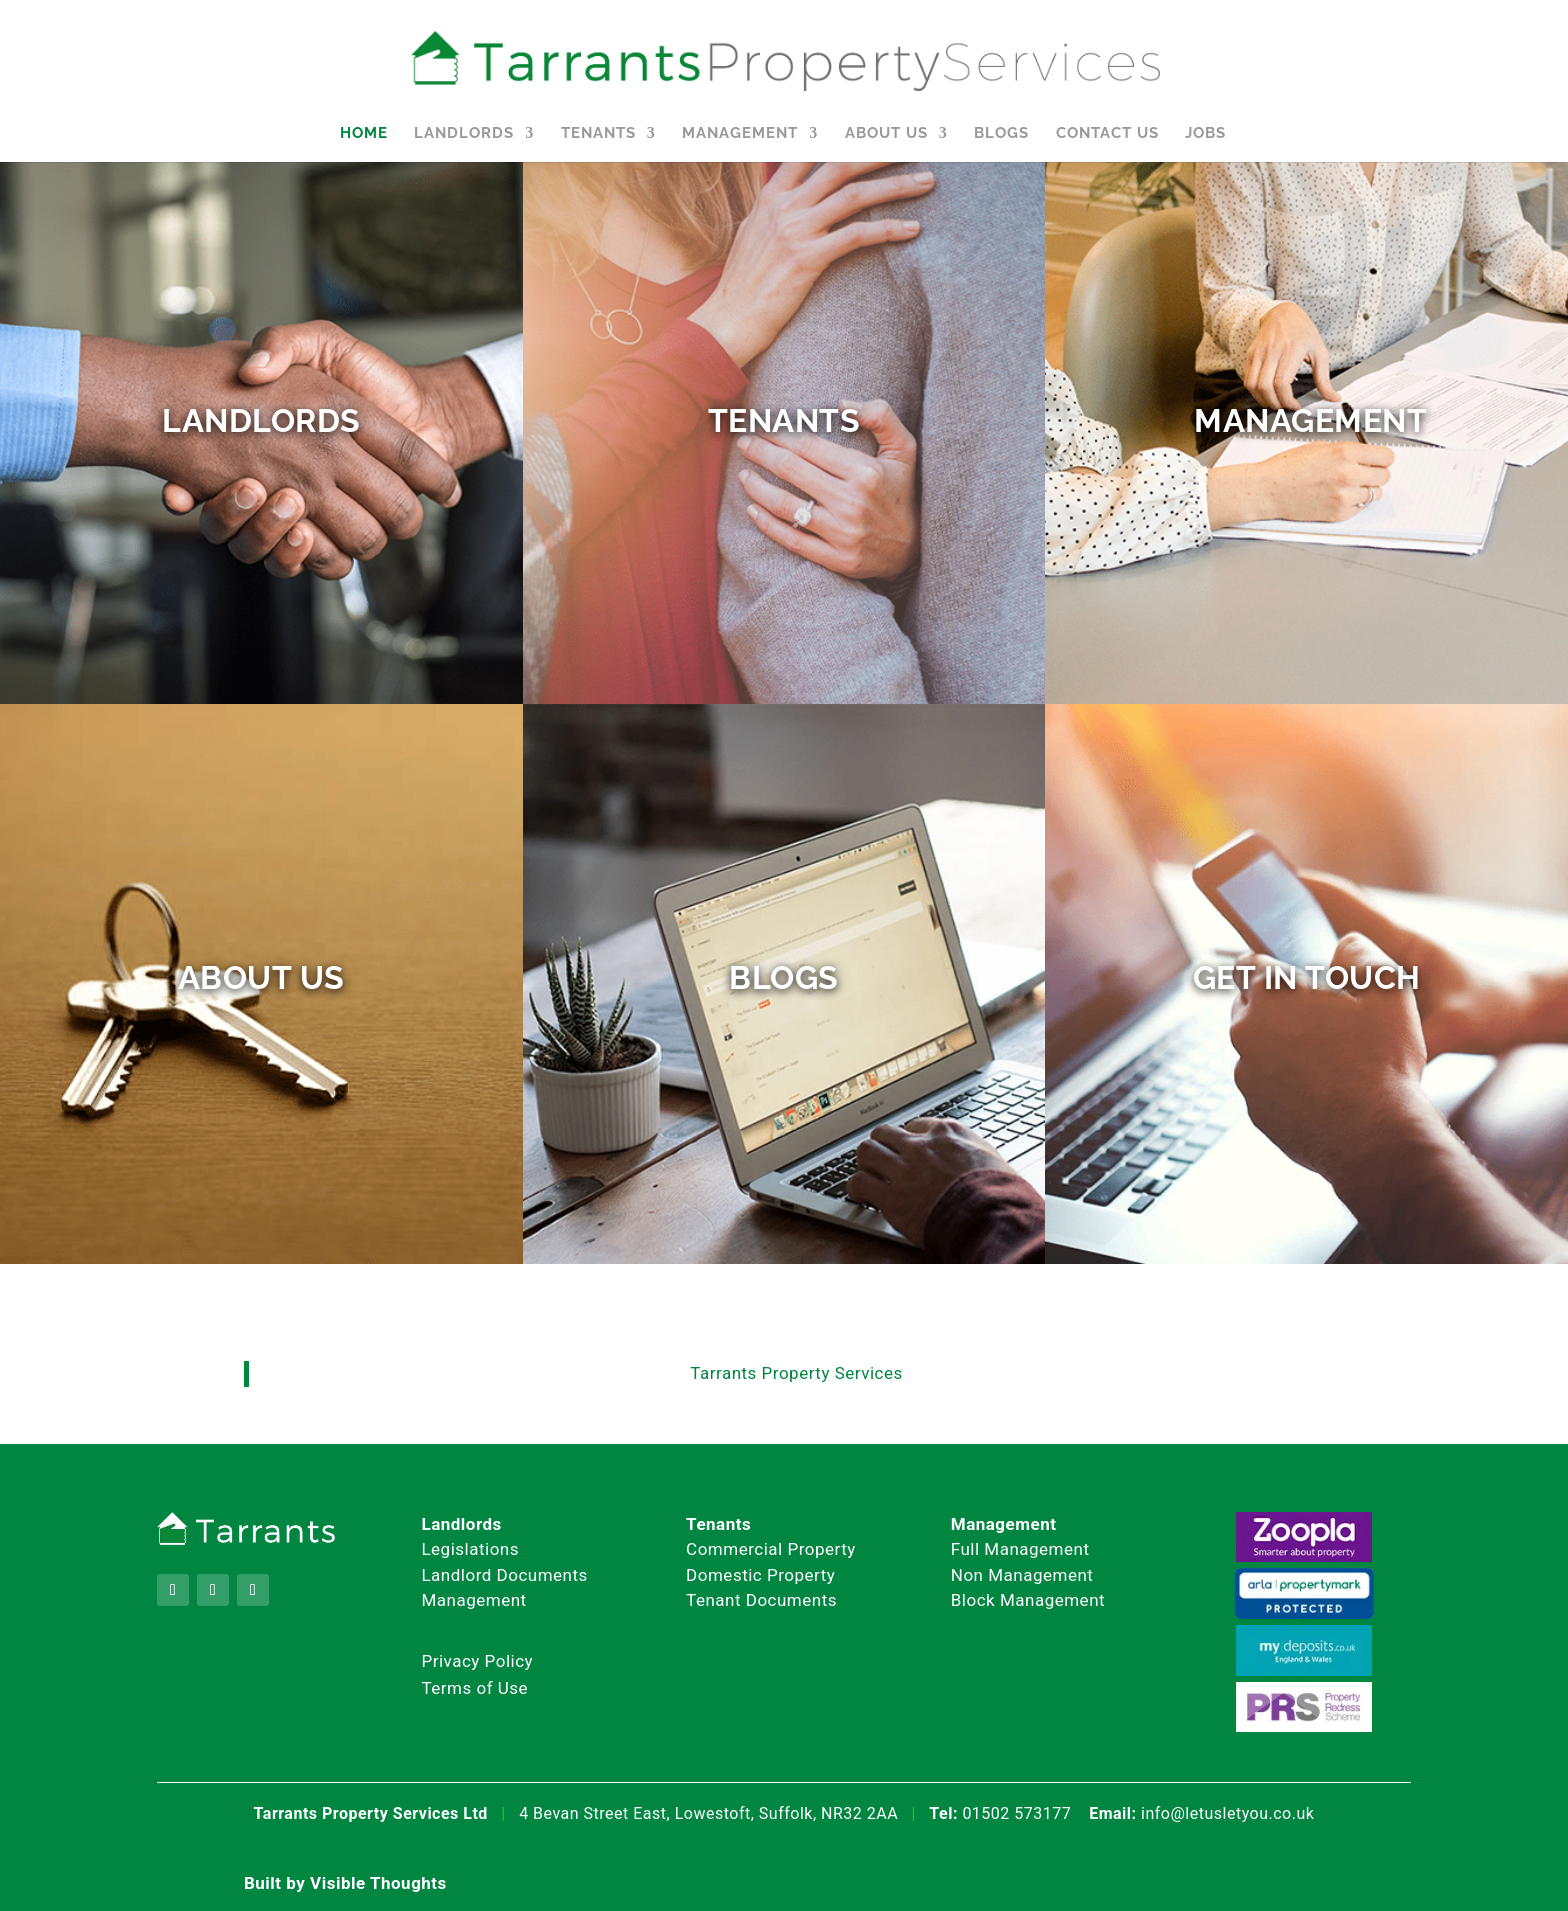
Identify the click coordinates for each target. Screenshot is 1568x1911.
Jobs (1205, 134)
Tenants (598, 134)
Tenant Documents (761, 1600)
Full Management (1020, 1549)
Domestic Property (760, 1575)
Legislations (470, 1549)
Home (364, 134)
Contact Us (1107, 134)
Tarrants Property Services (796, 1373)
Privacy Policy (477, 1661)
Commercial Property (771, 1549)
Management (740, 134)
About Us (886, 134)
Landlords (464, 134)
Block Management (1028, 1600)
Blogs (1001, 134)
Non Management (1022, 1575)
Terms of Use (474, 1688)
